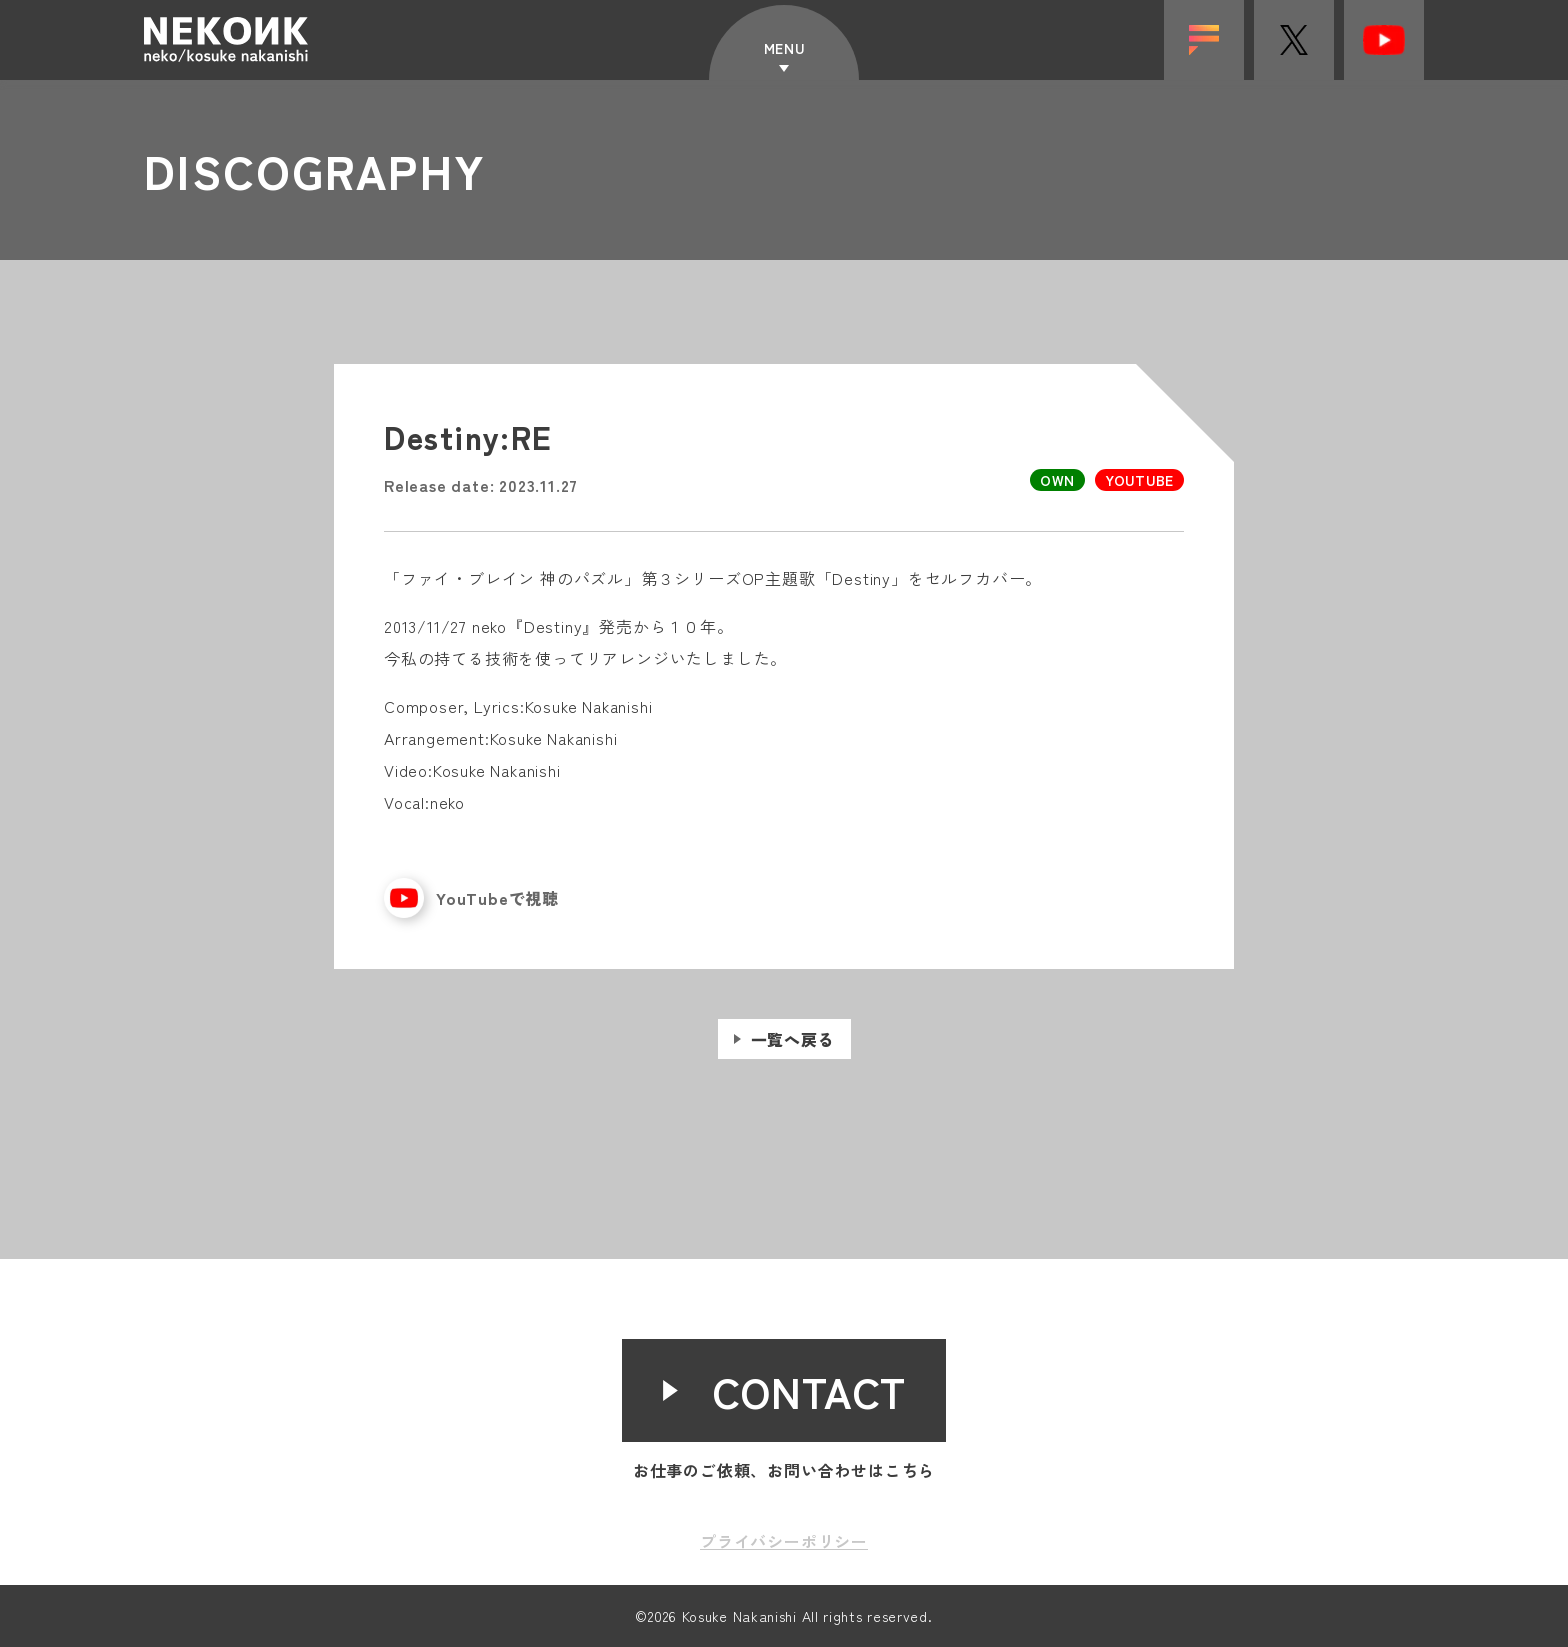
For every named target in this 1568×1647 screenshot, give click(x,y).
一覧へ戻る (793, 1057)
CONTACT (809, 1390)
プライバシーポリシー (784, 1541)
